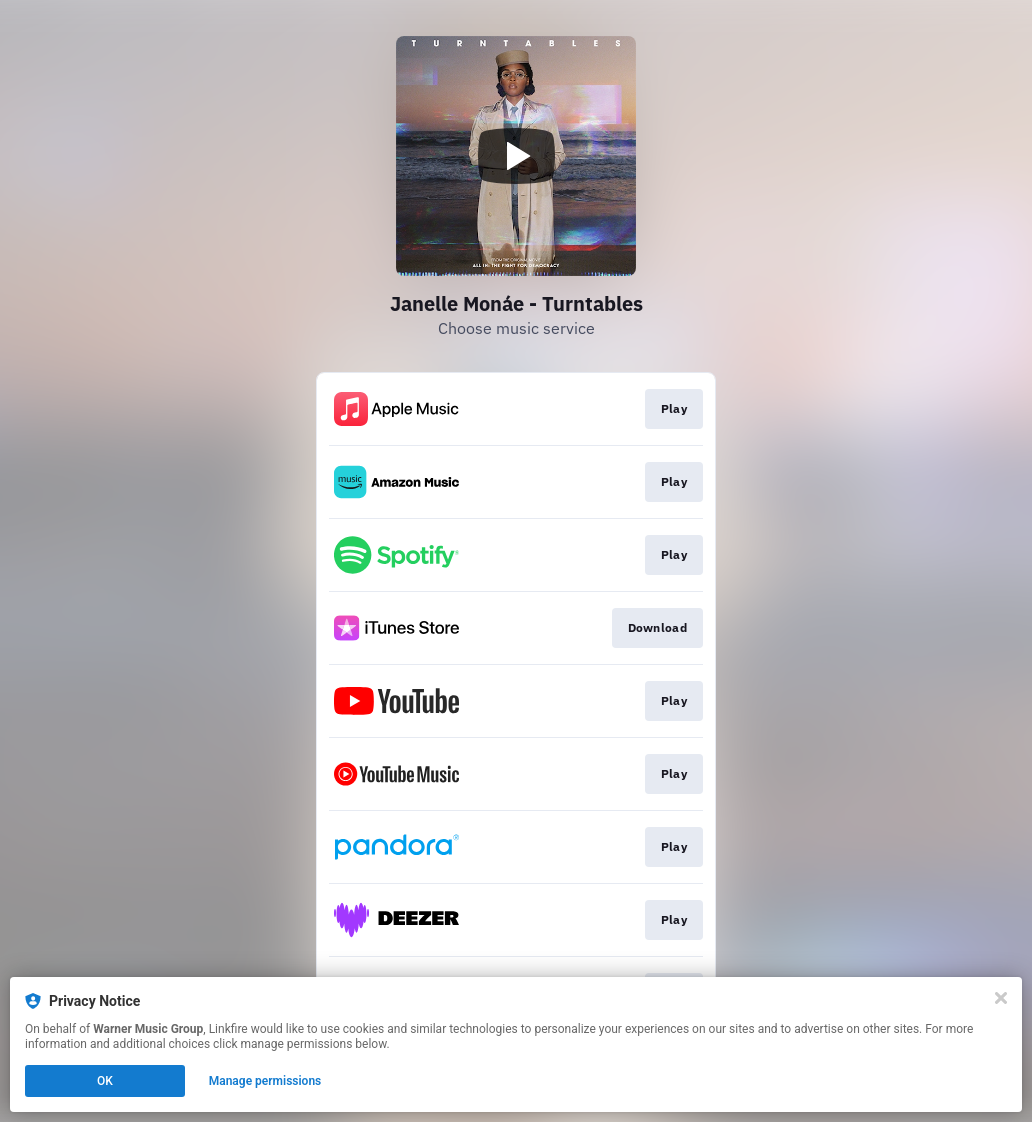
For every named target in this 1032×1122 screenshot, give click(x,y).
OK (105, 1081)
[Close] (1001, 998)
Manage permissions (265, 1081)
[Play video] (516, 156)
